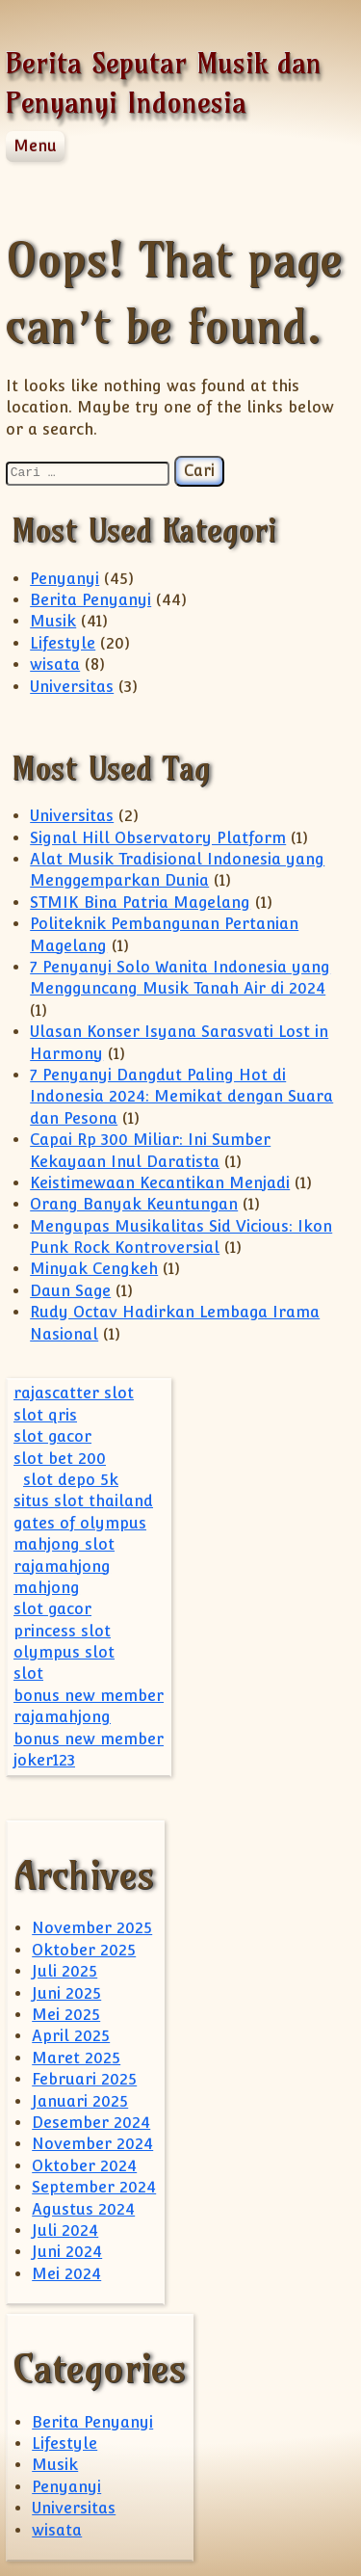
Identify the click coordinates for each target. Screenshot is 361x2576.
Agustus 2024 (83, 2209)
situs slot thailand (83, 1501)
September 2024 (94, 2187)
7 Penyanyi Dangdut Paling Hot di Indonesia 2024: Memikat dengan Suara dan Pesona (181, 1097)
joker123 (44, 1760)
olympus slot (64, 1652)
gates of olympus (79, 1523)
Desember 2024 (91, 2122)
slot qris (45, 1415)
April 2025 (71, 2036)
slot (28, 1673)
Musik (53, 621)
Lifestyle (62, 643)
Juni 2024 (67, 2252)
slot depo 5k (70, 1480)
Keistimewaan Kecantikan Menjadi (160, 1183)
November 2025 (92, 1928)
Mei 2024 (66, 2274)
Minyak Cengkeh (94, 1269)
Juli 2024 (65, 2230)
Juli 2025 (64, 1971)
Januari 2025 (80, 2101)
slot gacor (52, 1436)
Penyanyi (64, 579)
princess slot (62, 1631)
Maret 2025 (76, 2058)
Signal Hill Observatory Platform (158, 838)
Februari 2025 (84, 2079)
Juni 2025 (66, 1993)
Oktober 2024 (84, 2166)
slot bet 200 (59, 1458)
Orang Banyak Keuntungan (134, 1204)
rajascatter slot (73, 1393)
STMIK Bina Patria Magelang (140, 902)
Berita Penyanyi (90, 600)
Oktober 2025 (84, 1950)
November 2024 (92, 2144)
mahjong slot (64, 1544)
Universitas (72, 686)
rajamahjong (62, 1566)
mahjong (46, 1588)
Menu (35, 146)
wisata (55, 664)
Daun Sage (70, 1291)
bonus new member (88, 1695)
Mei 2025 (66, 2014)
